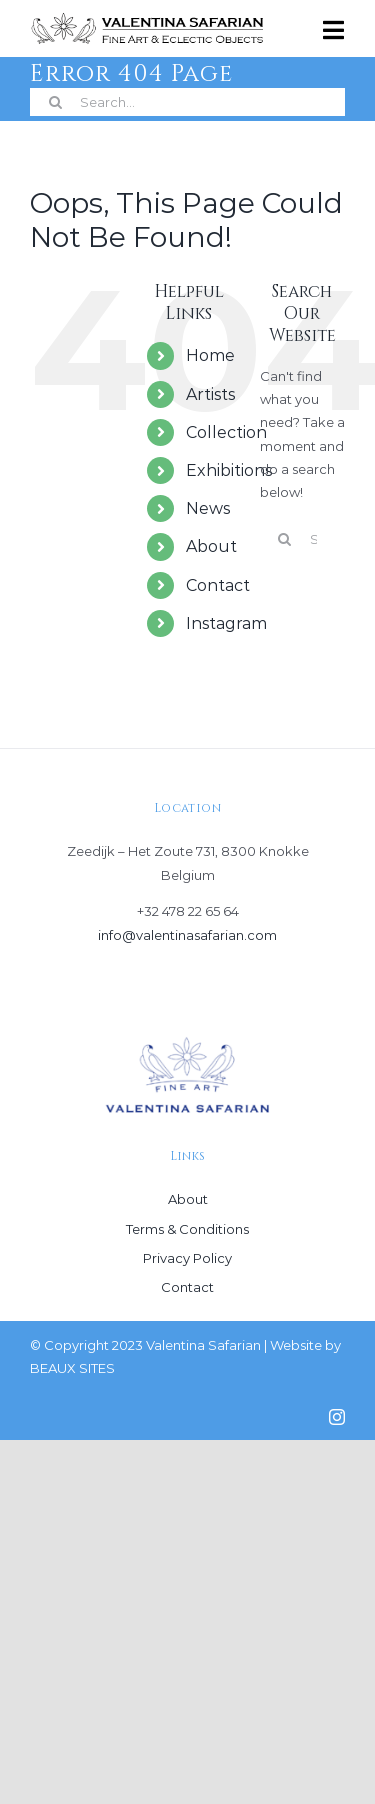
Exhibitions (229, 470)
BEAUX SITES (72, 1368)
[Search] (55, 102)
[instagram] (337, 1417)
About (211, 546)
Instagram (226, 623)
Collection (226, 432)
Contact (218, 585)
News (208, 508)
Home (210, 355)
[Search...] (187, 102)
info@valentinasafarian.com (187, 935)
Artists (210, 394)
